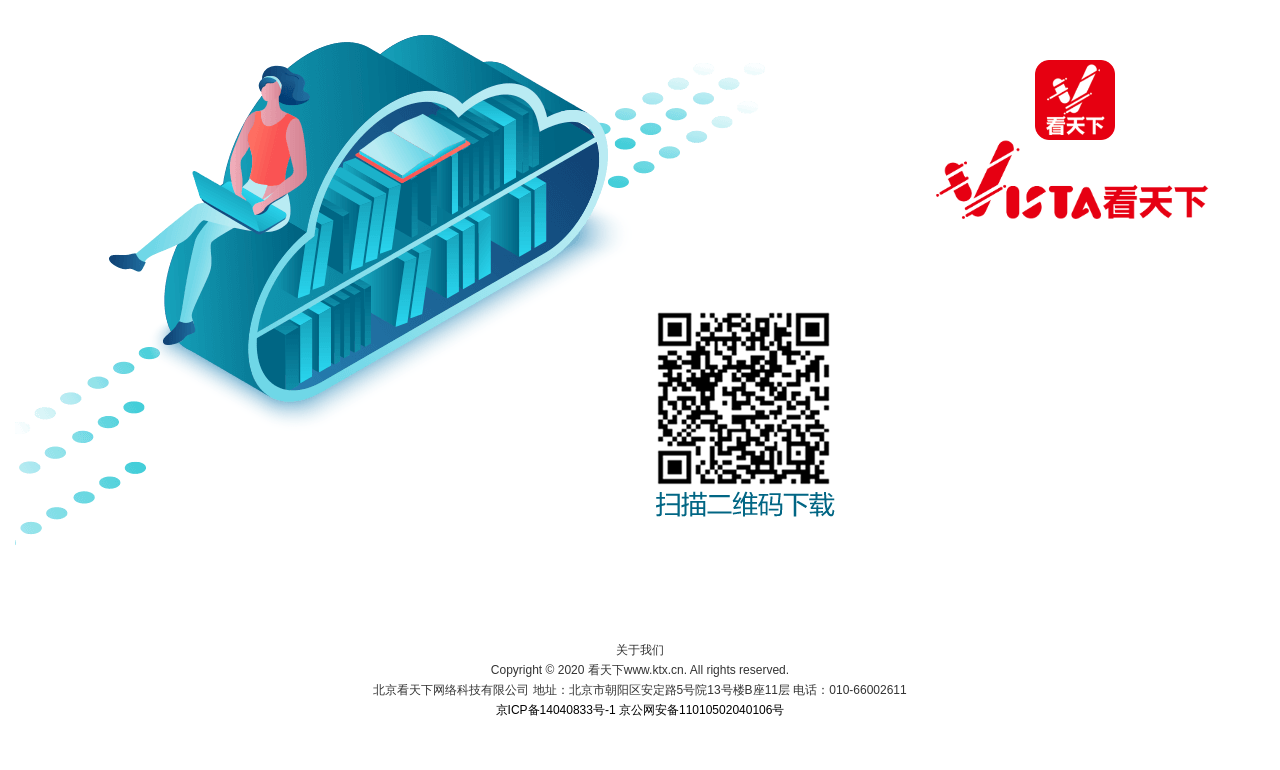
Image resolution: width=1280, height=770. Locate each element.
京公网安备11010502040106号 (701, 710)
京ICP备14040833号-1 (556, 710)
